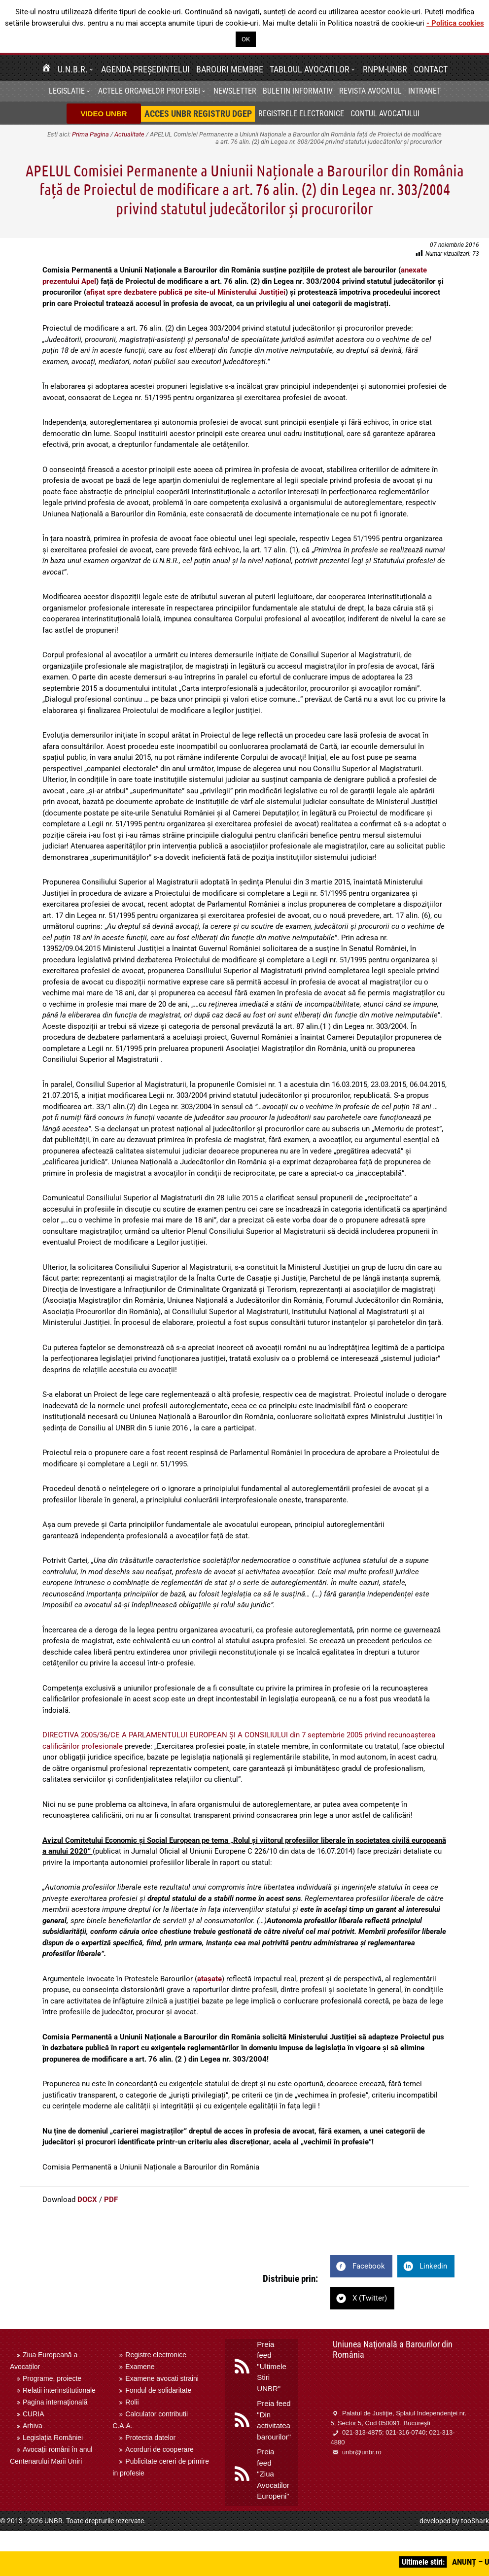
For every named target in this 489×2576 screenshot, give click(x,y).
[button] (93, 69)
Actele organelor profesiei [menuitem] (149, 91)
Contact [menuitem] (431, 69)
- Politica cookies (455, 23)
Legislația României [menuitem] (53, 2437)
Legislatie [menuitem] (67, 91)
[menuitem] (46, 69)
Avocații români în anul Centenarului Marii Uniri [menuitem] (51, 2455)
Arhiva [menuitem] (32, 2426)
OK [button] (246, 39)
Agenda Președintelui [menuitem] (145, 69)
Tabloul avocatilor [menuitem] (309, 69)
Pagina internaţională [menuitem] (55, 2402)
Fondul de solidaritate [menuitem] (158, 2390)
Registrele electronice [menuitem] (301, 113)
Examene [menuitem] (139, 2367)
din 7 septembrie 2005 (326, 1734)
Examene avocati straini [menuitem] (162, 2378)
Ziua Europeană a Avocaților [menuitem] (43, 2361)
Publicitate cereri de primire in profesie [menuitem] (160, 2467)
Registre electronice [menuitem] (155, 2355)
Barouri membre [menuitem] (229, 69)
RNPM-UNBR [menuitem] (385, 69)
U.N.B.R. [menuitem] (73, 69)
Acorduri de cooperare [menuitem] (159, 2449)
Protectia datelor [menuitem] (150, 2437)
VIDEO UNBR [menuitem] (103, 113)
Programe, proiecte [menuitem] (52, 2378)
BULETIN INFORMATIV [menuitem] (298, 91)
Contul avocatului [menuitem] (384, 113)
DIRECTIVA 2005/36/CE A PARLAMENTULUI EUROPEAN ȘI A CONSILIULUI (165, 1734)
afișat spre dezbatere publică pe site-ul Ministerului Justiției (185, 292)
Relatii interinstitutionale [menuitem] (59, 2390)
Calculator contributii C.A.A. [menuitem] (150, 2420)
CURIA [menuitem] (33, 2414)
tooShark (475, 2521)
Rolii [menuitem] (132, 2402)
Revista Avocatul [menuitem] (370, 91)
